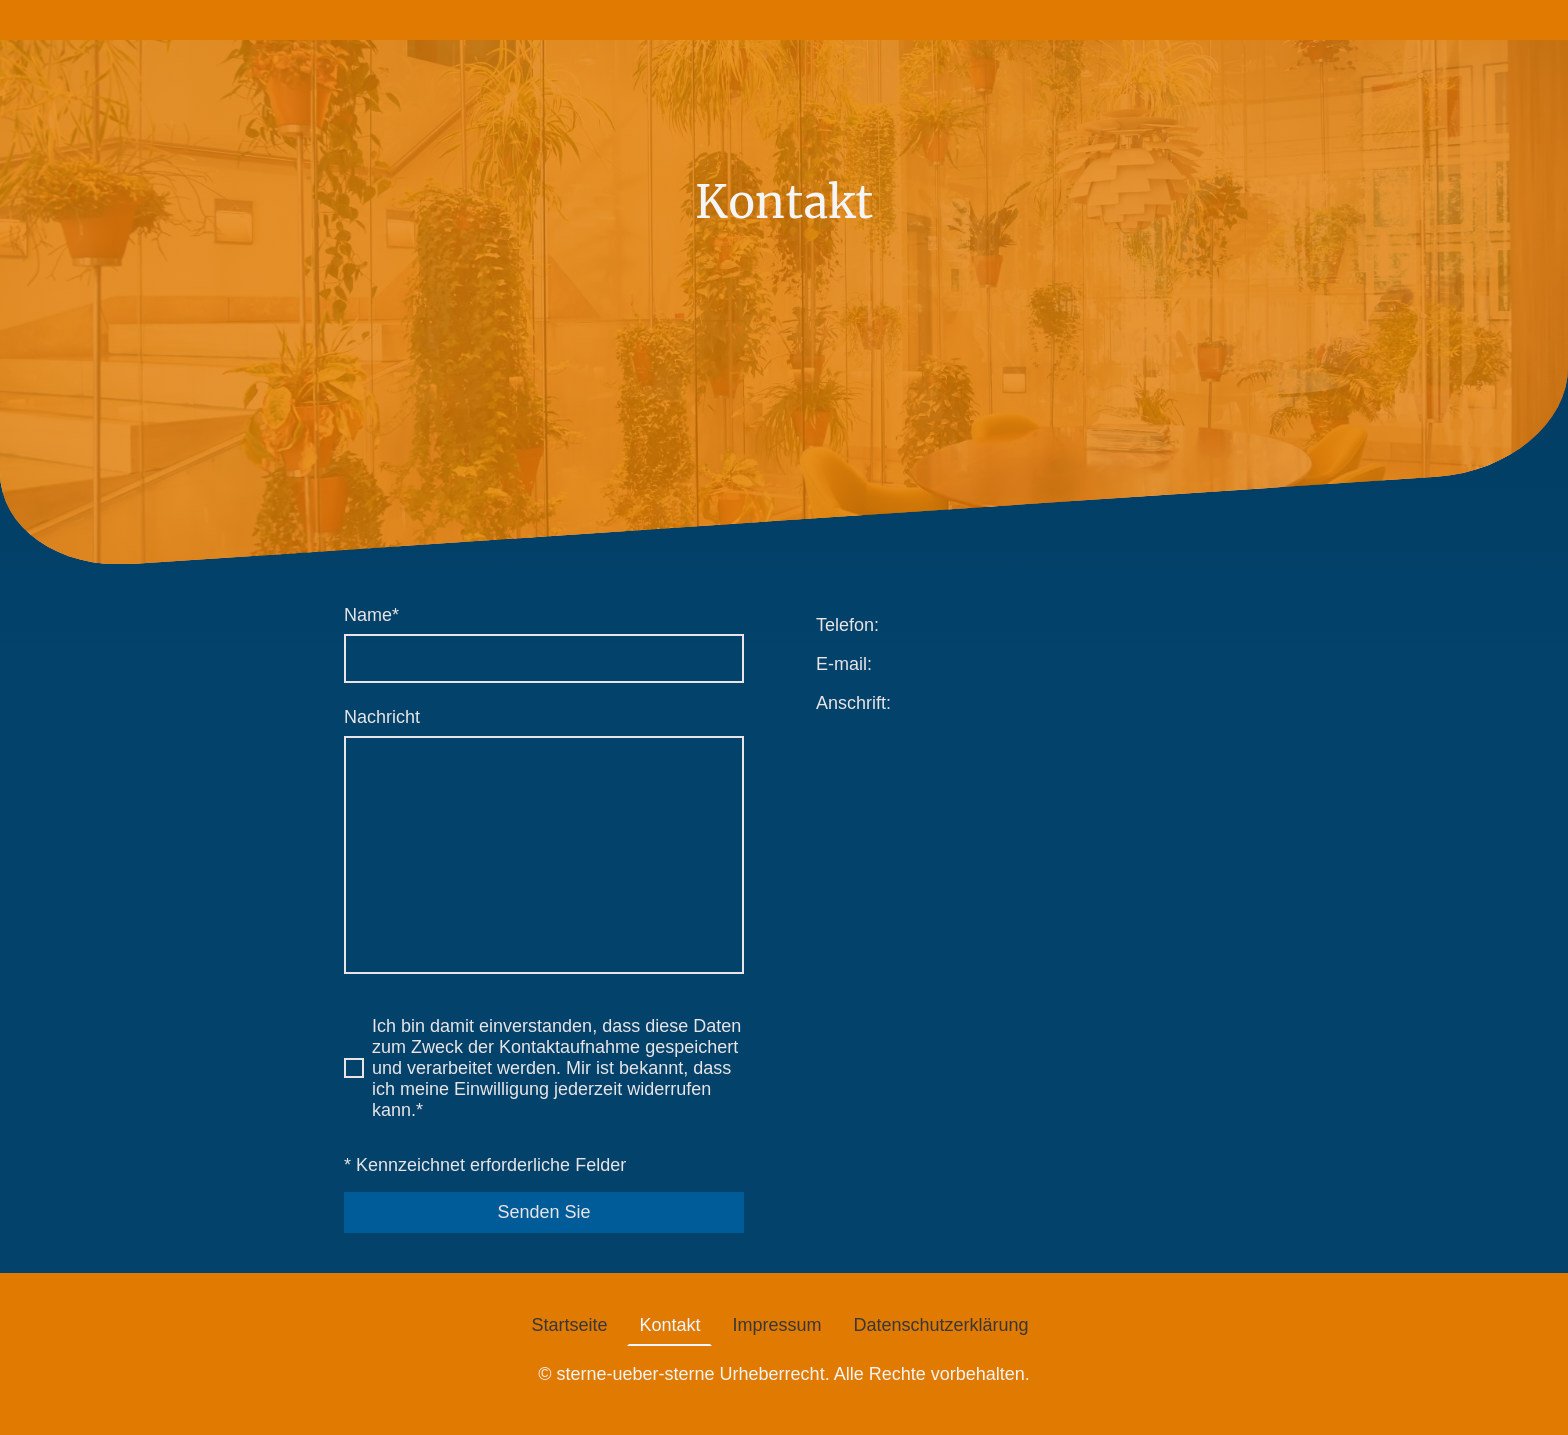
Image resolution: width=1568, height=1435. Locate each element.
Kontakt (669, 1325)
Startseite (569, 1325)
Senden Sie (543, 1212)
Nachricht (382, 717)
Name (371, 615)
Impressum (776, 1325)
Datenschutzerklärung (941, 1325)
